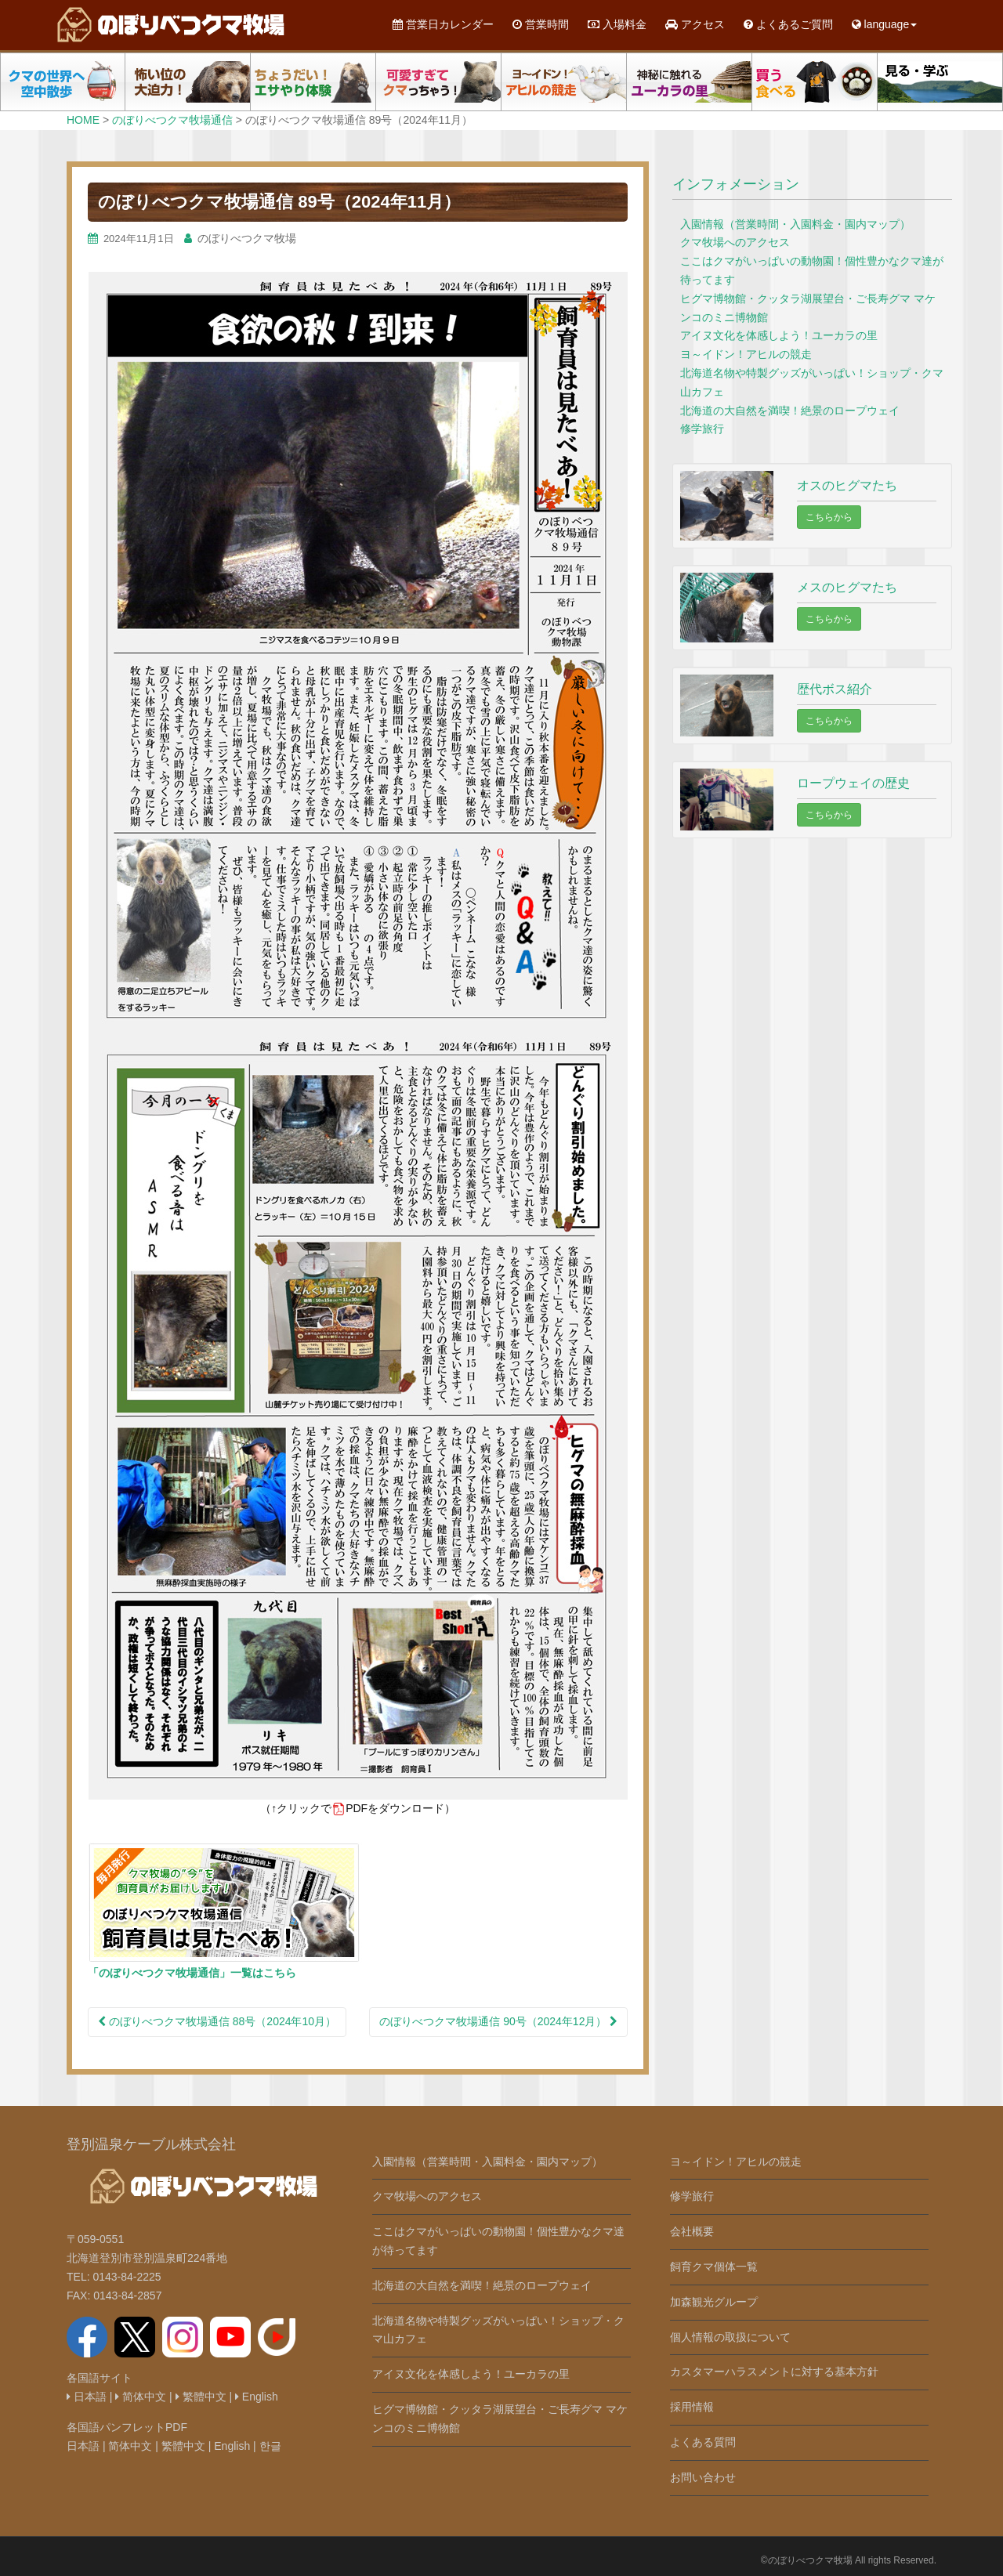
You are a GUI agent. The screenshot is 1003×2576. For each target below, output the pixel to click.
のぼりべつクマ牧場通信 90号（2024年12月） (498, 2021)
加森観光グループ (714, 2302)
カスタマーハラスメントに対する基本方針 (774, 2371)
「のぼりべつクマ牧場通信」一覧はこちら (192, 1972)
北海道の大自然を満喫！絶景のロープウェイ (790, 410)
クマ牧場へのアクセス (735, 242)
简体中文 (140, 2396)
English (256, 2396)
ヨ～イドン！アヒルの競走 (746, 354)
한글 (270, 2446)
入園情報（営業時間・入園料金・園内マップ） (795, 224)
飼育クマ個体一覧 (714, 2266)
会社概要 (692, 2231)
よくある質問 (703, 2442)
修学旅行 (702, 428)
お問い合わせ (703, 2477)
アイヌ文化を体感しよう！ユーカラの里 (779, 335)
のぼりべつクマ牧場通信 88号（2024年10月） (217, 2021)
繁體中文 (201, 2396)
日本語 (87, 2396)
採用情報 (692, 2407)
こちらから (829, 517)
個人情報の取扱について (730, 2337)
